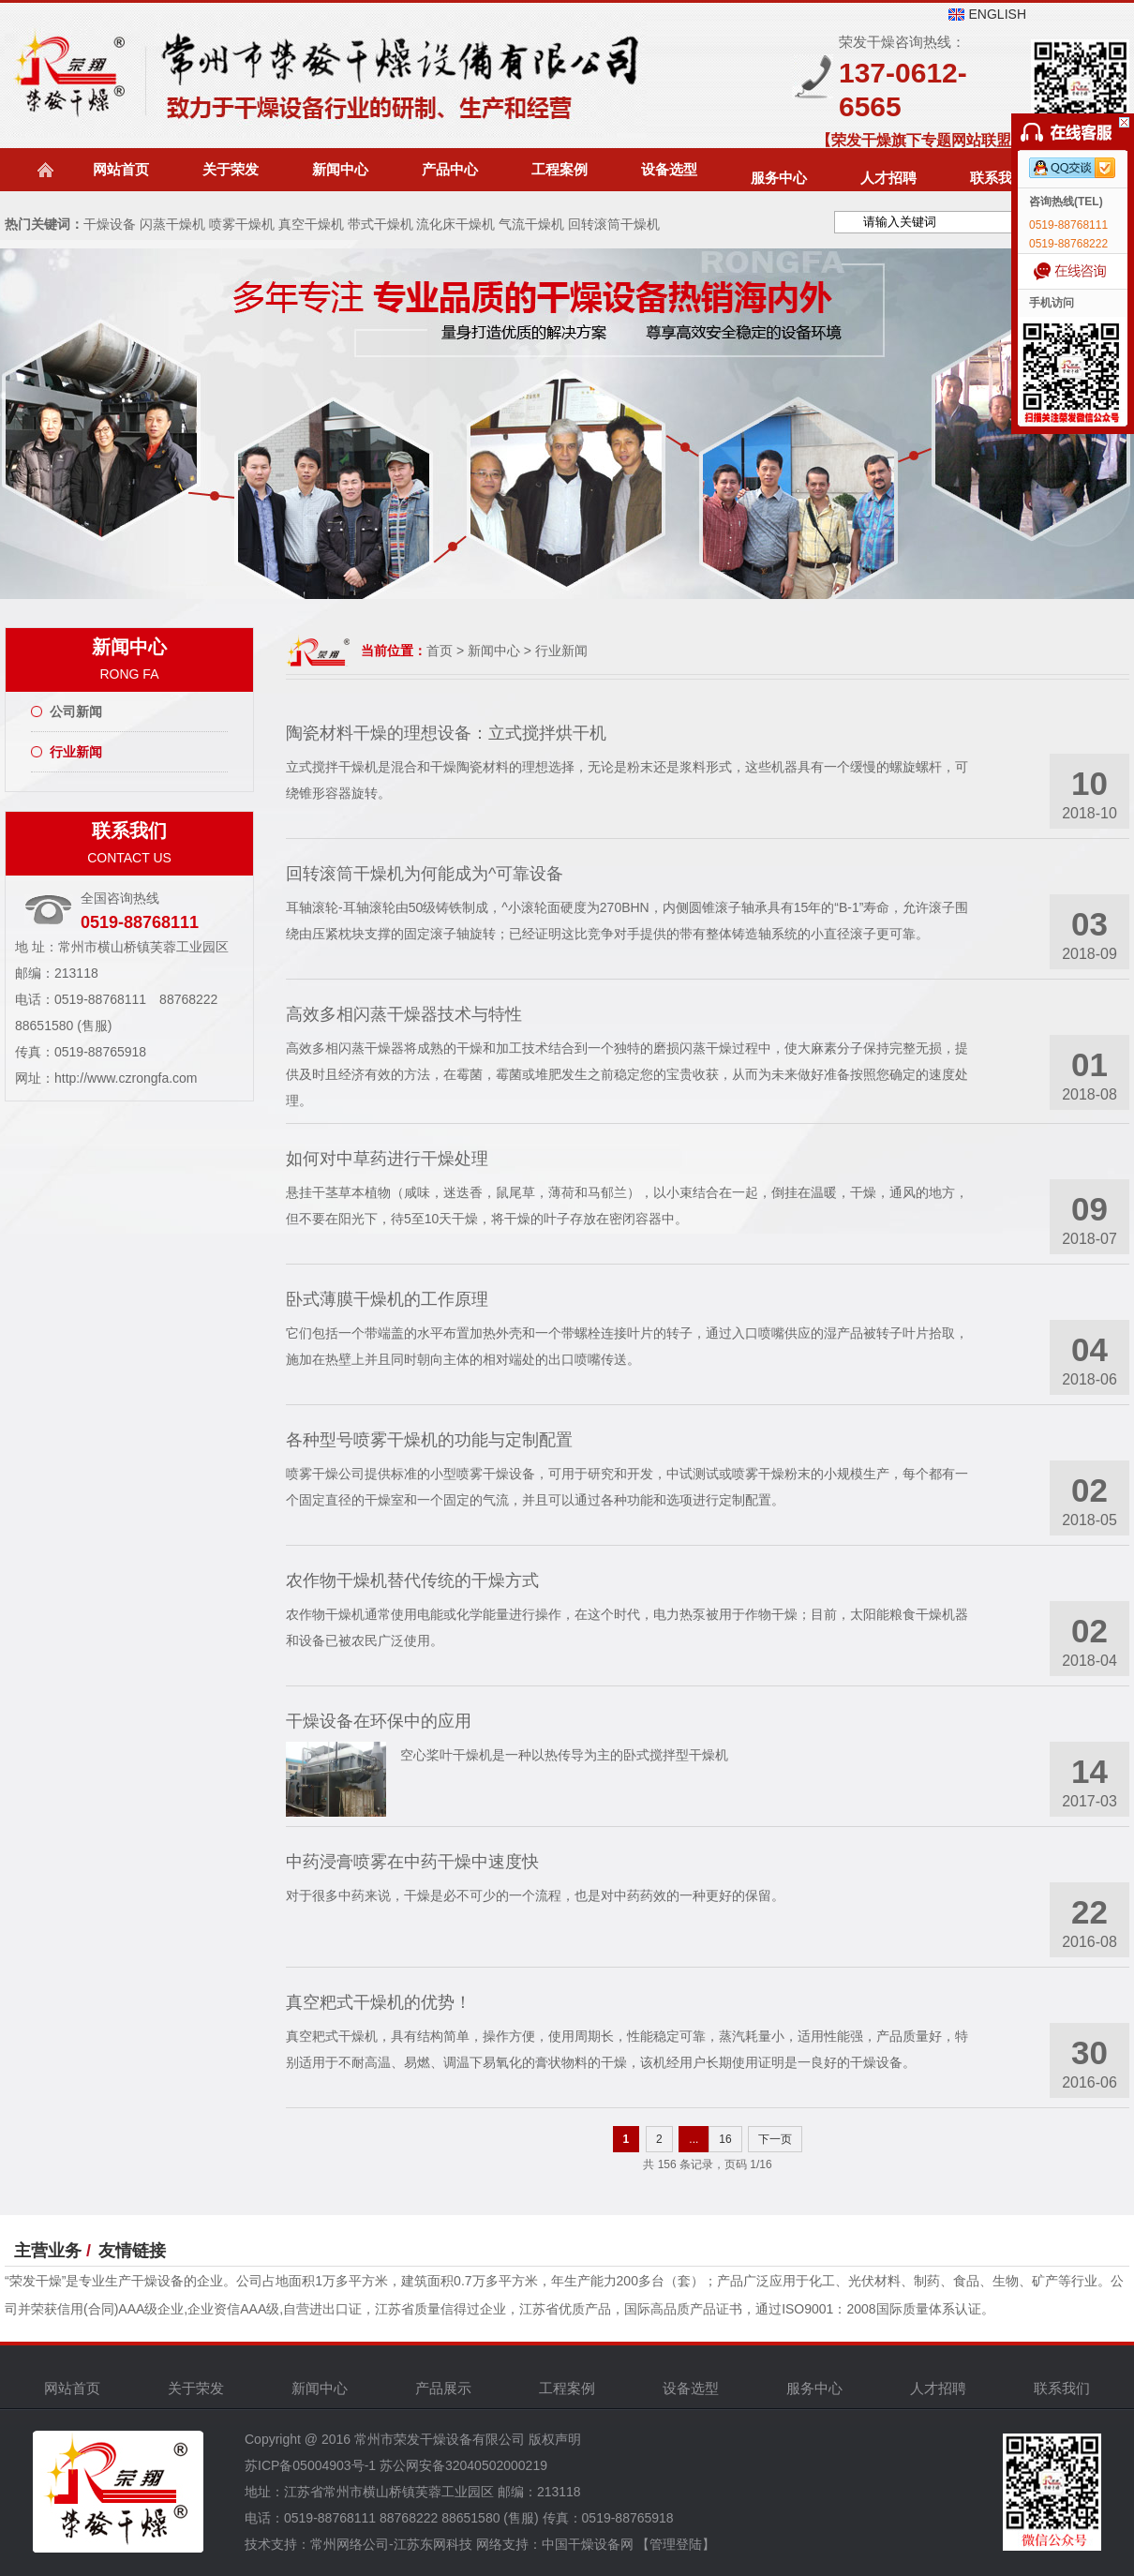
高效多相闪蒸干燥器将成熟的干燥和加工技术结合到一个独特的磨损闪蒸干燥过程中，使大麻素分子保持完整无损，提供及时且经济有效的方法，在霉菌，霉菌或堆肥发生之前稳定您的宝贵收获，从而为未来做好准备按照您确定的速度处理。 (627, 1074)
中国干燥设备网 (588, 2544)
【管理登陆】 (675, 2544)
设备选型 (669, 169)
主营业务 (48, 2250)
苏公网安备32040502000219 (463, 2465)
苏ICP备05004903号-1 (310, 2465)
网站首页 (121, 169)
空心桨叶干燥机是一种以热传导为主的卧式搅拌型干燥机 (564, 1754)
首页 (439, 650)
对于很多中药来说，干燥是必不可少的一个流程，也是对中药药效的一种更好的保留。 (535, 1895)
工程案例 (559, 169)
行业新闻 (76, 751)
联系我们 (998, 178)
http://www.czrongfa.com (126, 1078)
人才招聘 (888, 178)
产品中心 (450, 169)
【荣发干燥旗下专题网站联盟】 (921, 140)
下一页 (775, 2139)
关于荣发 (230, 169)
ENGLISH (997, 14)
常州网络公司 (349, 2544)
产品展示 (443, 2388)
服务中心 (779, 178)
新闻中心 (340, 169)
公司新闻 (76, 711)
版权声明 (555, 2439)
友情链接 (132, 2250)
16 (725, 2139)
